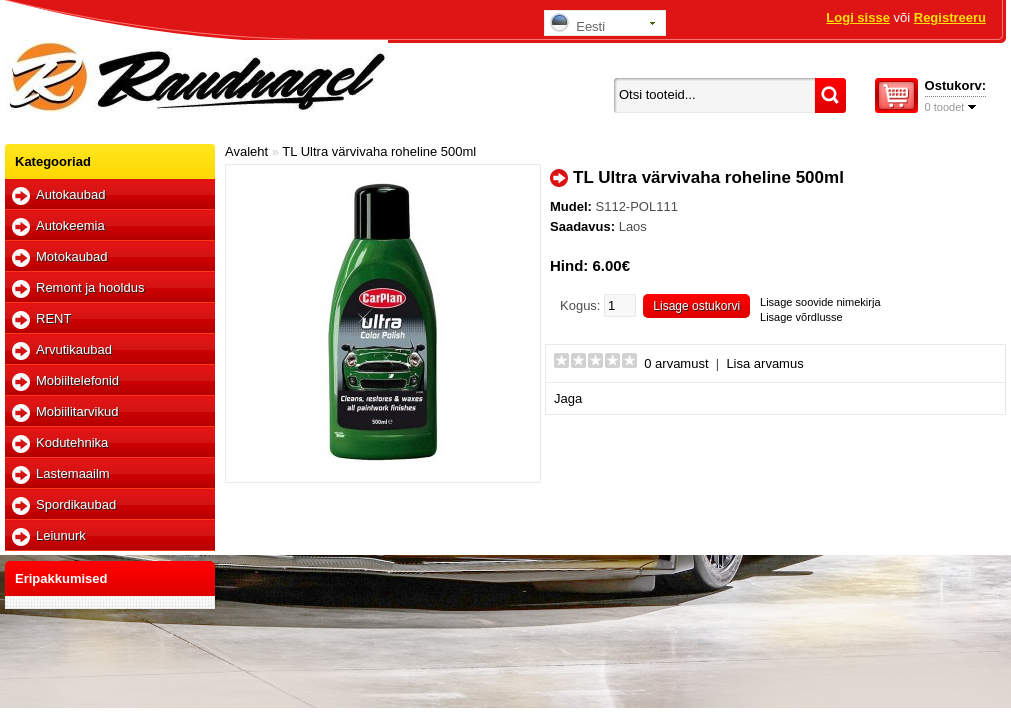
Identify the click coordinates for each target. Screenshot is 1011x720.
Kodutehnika (72, 442)
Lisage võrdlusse (801, 317)
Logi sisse (858, 17)
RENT (53, 318)
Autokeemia (70, 225)
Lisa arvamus (764, 363)
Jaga (568, 398)
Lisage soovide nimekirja (820, 302)
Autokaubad (70, 194)
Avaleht (246, 151)
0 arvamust (676, 363)
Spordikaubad (76, 504)
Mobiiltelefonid (77, 380)
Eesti (577, 23)
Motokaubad (72, 256)
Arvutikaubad (74, 349)
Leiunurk (61, 535)
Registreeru (950, 17)
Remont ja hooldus (90, 287)
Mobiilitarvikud (77, 411)
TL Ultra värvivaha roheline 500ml (379, 151)
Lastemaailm (73, 473)
